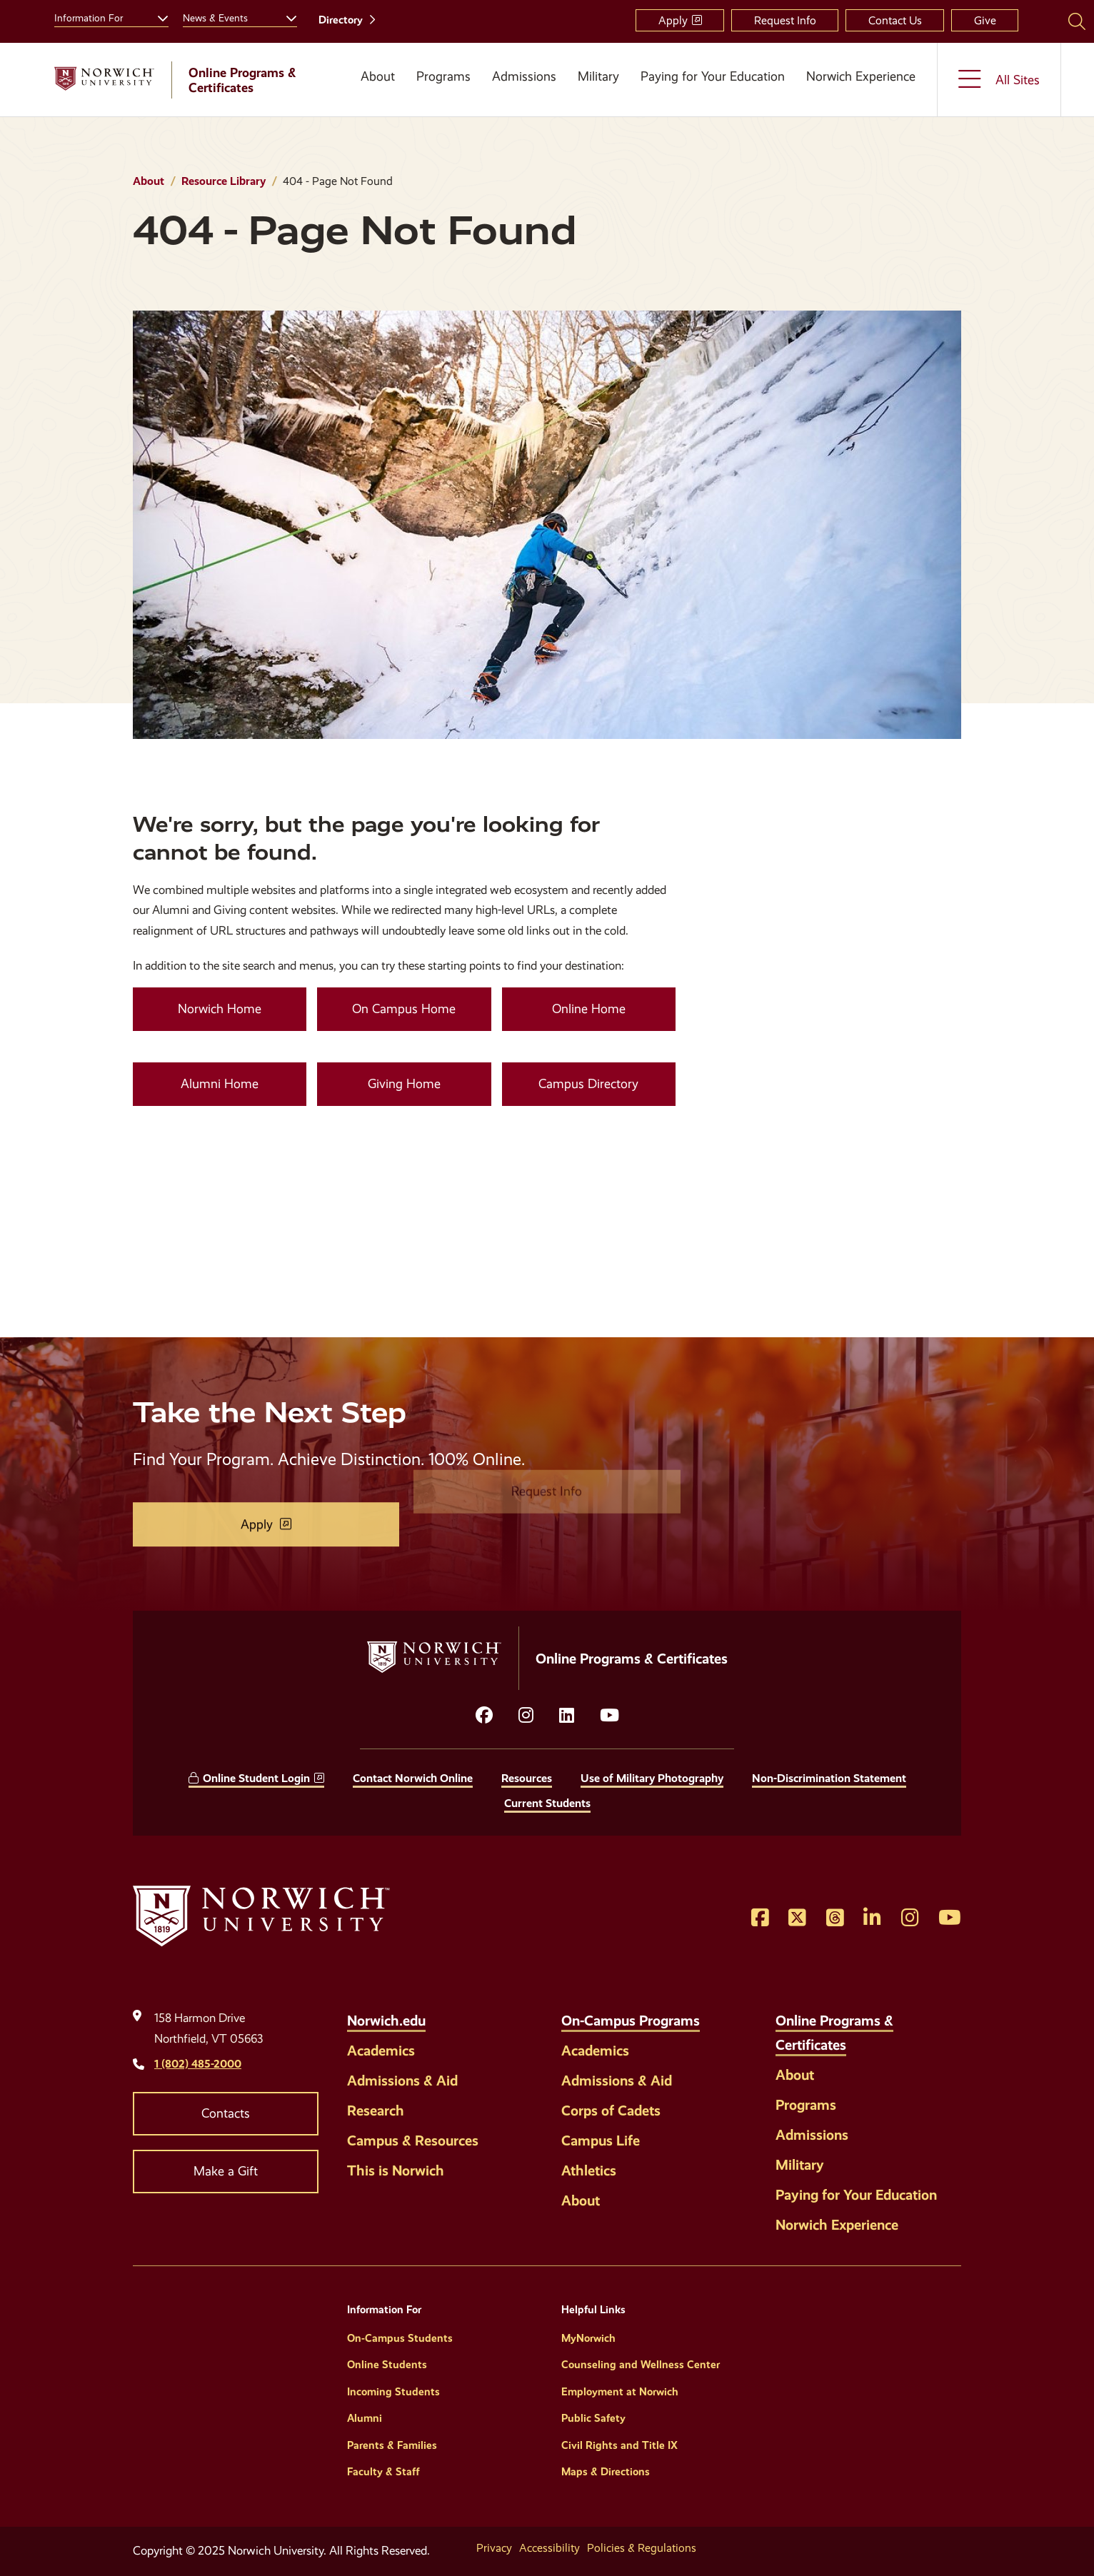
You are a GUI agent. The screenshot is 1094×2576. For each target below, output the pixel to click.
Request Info (785, 20)
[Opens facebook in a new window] (484, 1716)
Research (375, 2110)
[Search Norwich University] (1077, 21)
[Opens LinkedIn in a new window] (566, 1716)
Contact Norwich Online (413, 1778)
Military (598, 76)
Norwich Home (219, 1009)
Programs (443, 76)
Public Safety (593, 2418)
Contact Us (895, 20)
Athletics (588, 2170)
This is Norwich (395, 2170)
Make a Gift (226, 2171)
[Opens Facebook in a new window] (760, 1918)
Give (985, 20)
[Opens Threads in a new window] (835, 1918)
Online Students (387, 2364)
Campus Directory (588, 1084)
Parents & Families (392, 2445)
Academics (381, 2050)
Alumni (364, 2418)
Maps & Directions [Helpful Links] (605, 2471)
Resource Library (223, 181)
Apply (673, 20)
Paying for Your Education (713, 76)
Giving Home (404, 1084)
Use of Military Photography (652, 1778)
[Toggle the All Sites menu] (999, 79)
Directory (340, 20)
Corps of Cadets (611, 2110)
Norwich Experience (860, 76)
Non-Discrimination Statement (829, 1778)
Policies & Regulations (641, 2548)
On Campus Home (404, 1009)
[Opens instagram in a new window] (525, 1716)
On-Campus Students (400, 2338)
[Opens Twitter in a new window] (797, 1918)
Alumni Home (220, 1084)
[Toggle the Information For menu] (157, 16)
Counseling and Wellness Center (640, 2364)
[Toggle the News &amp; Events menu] (285, 16)
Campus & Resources (412, 2140)
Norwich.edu (386, 2020)
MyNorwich (588, 2338)
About (378, 76)
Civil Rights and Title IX (619, 2445)
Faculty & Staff (383, 2471)
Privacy (494, 2548)
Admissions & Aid (402, 2080)
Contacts (225, 2113)
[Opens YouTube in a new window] (609, 1716)
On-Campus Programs (630, 2020)
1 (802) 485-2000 (197, 2064)
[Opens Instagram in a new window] (910, 1918)
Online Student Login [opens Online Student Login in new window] (256, 1778)
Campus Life (600, 2140)
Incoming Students (393, 2391)
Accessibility (549, 2548)
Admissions (524, 76)
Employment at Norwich (619, 2391)
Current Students (547, 1803)
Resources (526, 1778)
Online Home (589, 1009)
